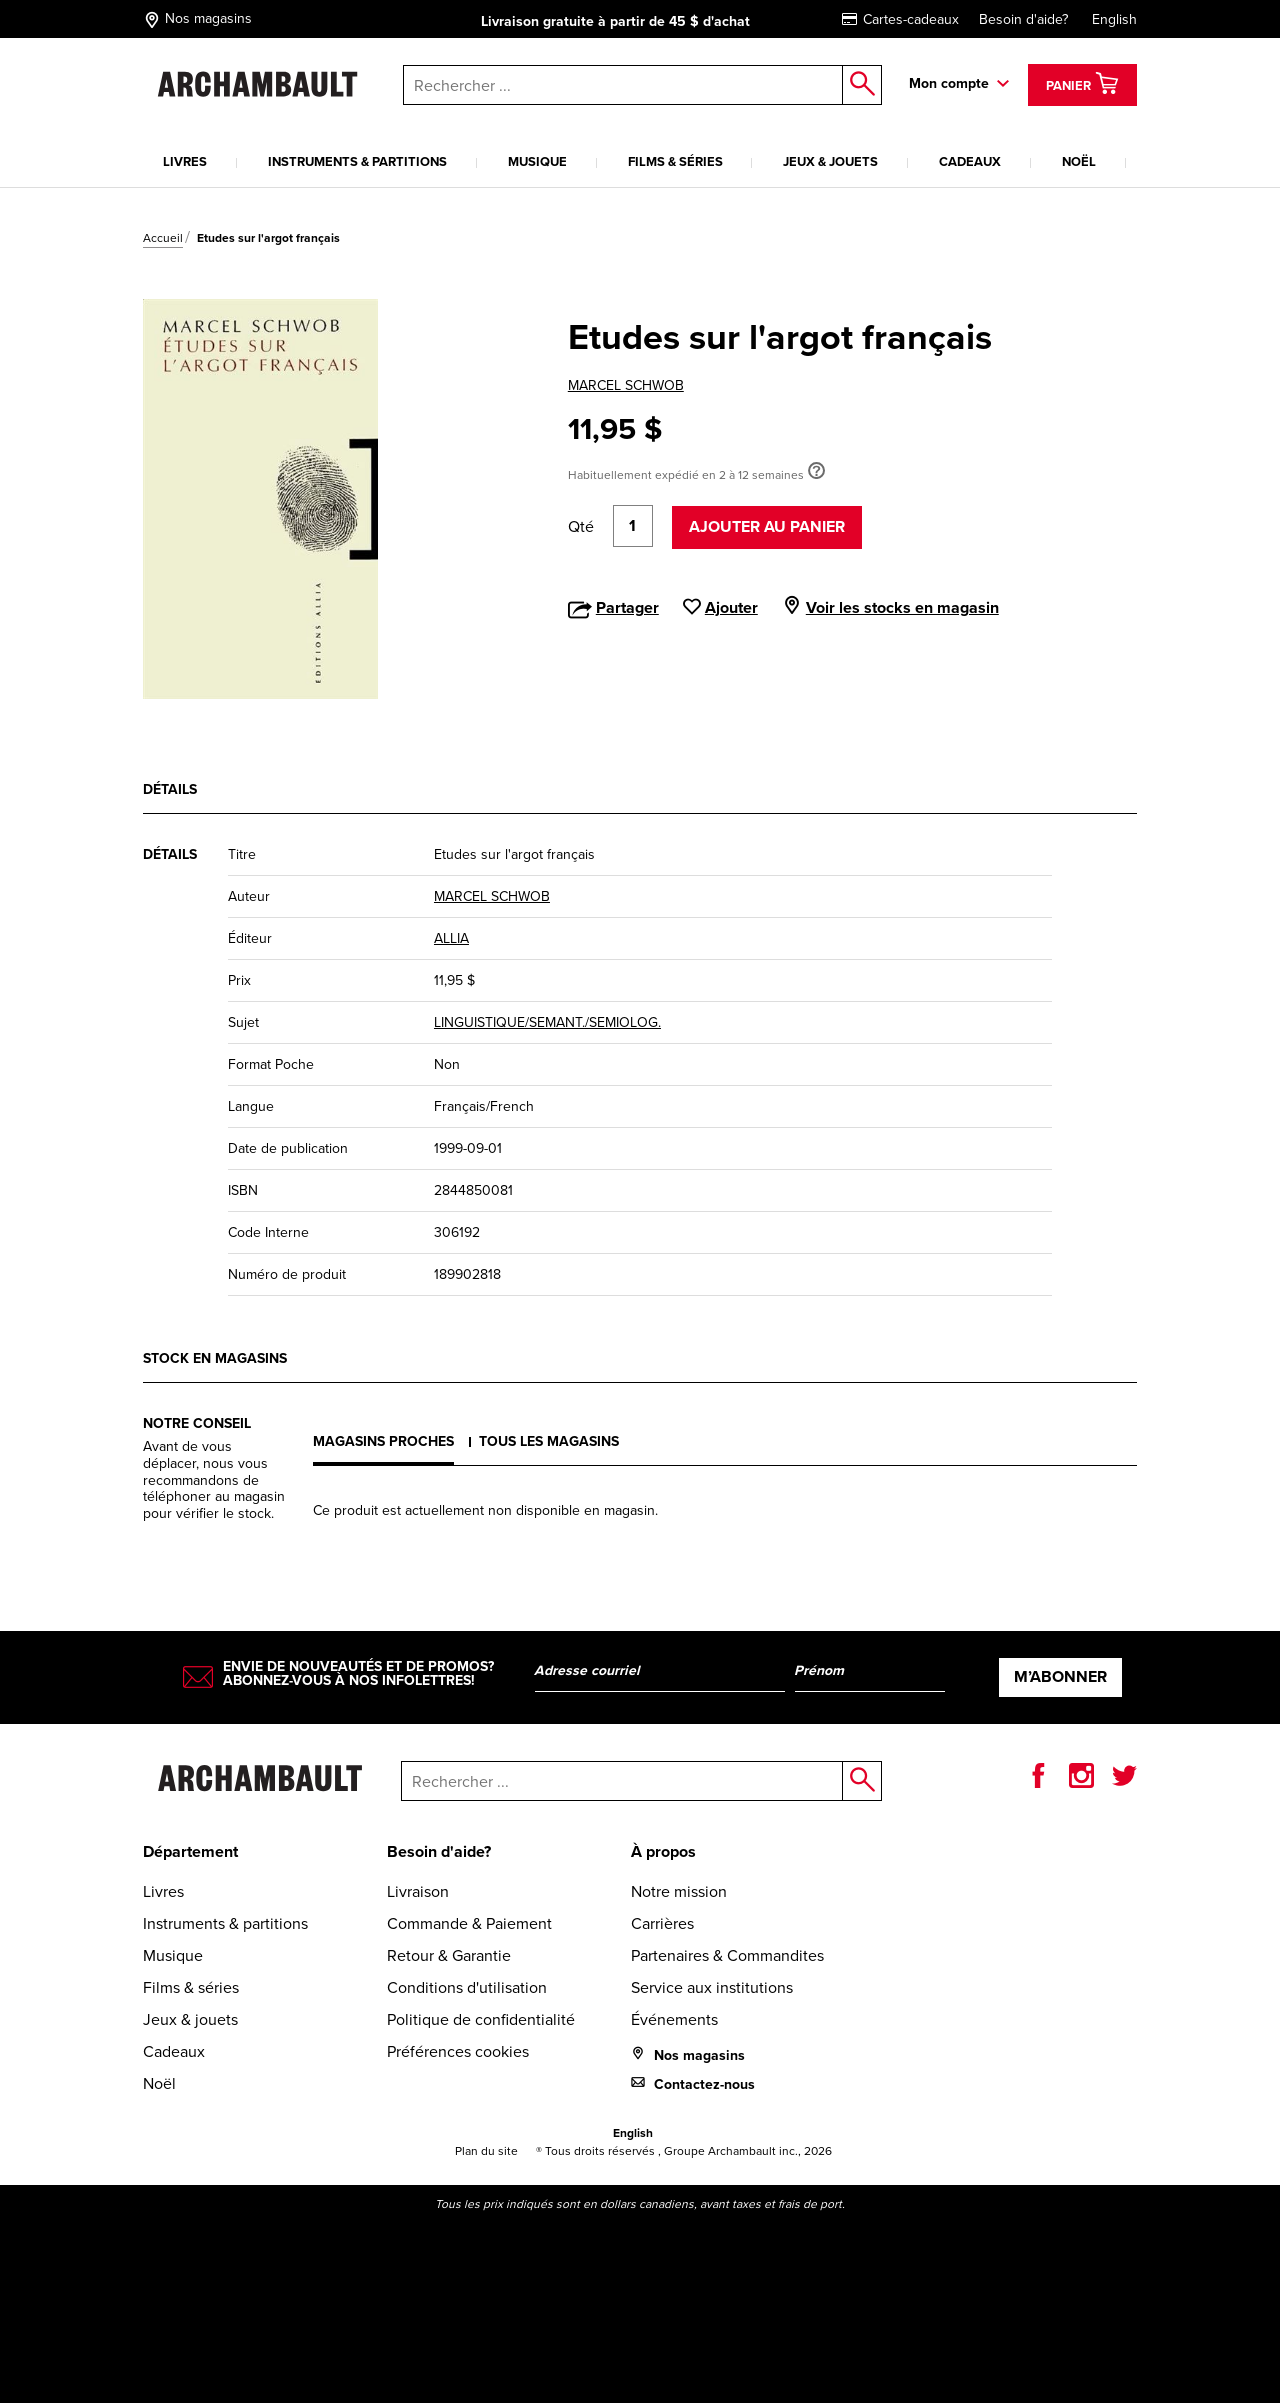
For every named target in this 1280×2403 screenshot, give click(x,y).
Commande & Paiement (469, 1923)
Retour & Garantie (449, 1955)
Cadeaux (970, 161)
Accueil (163, 238)
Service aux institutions (712, 1987)
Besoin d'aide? (1023, 19)
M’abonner (1060, 1676)
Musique (537, 161)
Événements (674, 2019)
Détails (170, 789)
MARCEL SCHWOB (626, 385)
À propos (663, 1851)
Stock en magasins (215, 1358)
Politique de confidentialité (481, 2019)
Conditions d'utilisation (467, 1987)
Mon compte (949, 83)
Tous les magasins (549, 1441)
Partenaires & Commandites (727, 1955)
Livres (185, 161)
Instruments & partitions (357, 161)
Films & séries (675, 161)
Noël (1079, 161)
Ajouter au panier (767, 526)
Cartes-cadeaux (900, 19)
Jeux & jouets (830, 161)
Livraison (418, 1891)
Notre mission (679, 1891)
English (1114, 19)
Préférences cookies (458, 2051)
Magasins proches (383, 1441)
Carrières (662, 1923)
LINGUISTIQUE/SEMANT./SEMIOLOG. (547, 1022)
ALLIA (451, 938)
